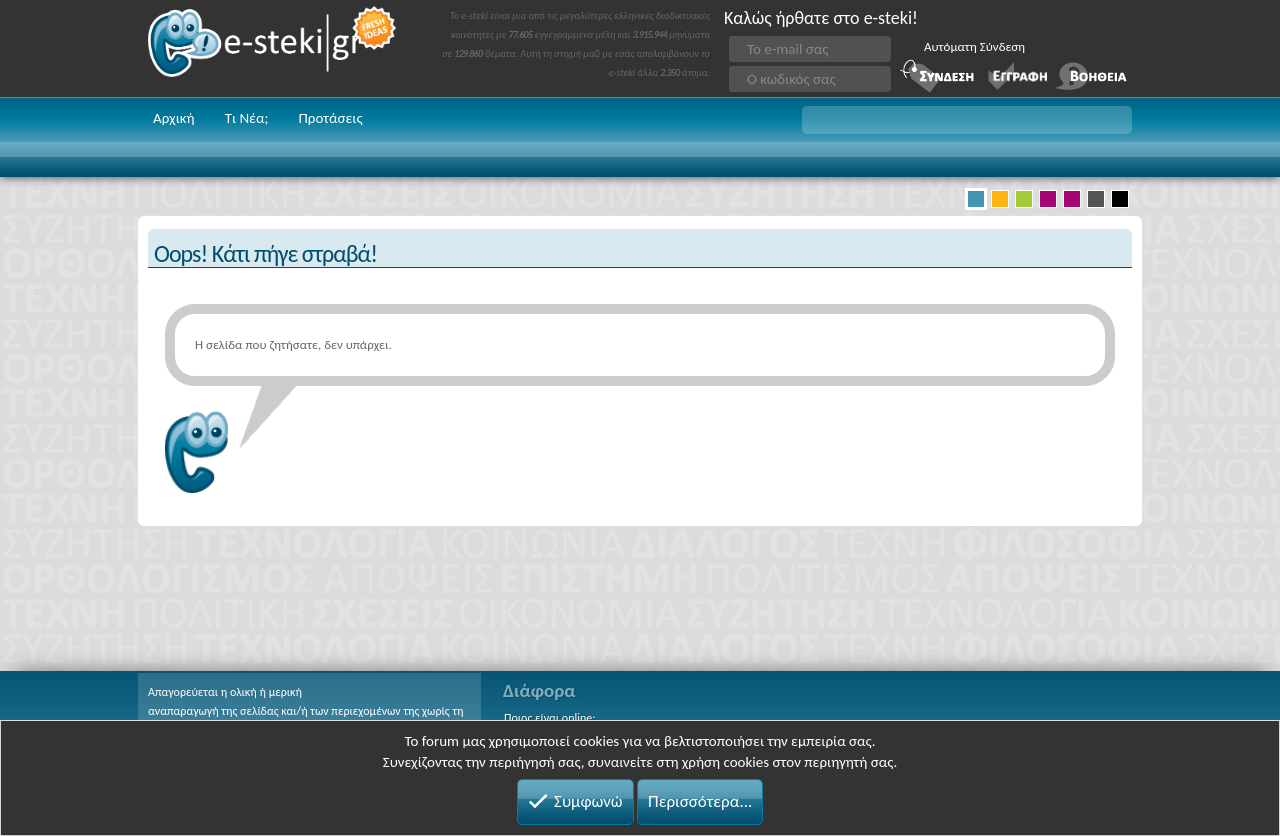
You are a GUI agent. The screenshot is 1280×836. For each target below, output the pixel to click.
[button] (967, 120)
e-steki (273, 48)
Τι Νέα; (247, 118)
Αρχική (174, 118)
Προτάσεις (330, 118)
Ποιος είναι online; (549, 718)
